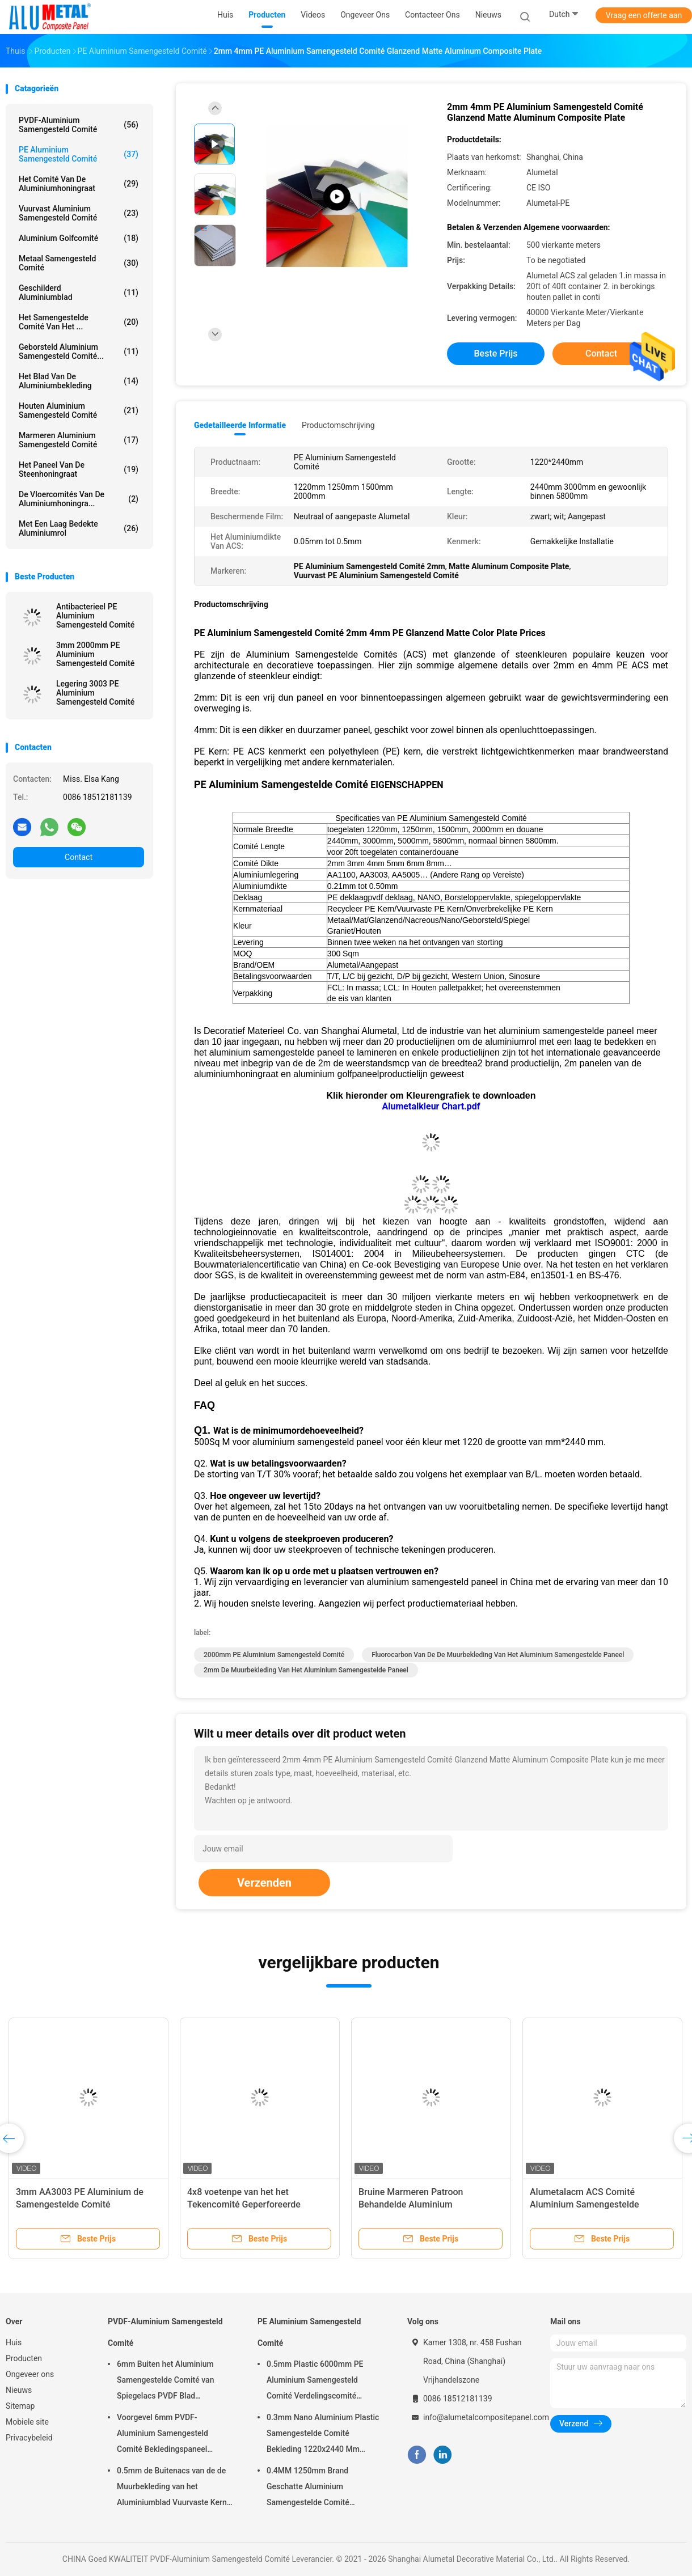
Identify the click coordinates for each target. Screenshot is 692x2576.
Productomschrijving (338, 425)
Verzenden (264, 1882)
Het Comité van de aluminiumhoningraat (78, 184)
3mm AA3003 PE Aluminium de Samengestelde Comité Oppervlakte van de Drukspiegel (80, 2204)
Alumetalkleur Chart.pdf (431, 1106)
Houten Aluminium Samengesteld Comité (78, 410)
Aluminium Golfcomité (78, 238)
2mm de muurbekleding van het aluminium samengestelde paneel (306, 1670)
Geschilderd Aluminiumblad (78, 292)
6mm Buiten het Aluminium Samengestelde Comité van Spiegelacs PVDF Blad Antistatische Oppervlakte (165, 2381)
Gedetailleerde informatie (240, 425)
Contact (78, 857)
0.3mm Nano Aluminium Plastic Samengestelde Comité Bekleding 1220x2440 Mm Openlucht (323, 2435)
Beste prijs (496, 353)
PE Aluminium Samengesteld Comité (78, 154)
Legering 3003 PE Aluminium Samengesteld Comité (95, 692)
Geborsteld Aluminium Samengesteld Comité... (78, 351)
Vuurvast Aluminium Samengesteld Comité (78, 213)
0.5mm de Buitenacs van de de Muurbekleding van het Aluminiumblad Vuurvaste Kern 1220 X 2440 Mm (172, 2488)
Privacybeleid (29, 2437)
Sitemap (20, 2405)
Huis (14, 2342)
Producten (24, 2358)
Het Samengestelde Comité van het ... (78, 322)
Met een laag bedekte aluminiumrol (78, 528)
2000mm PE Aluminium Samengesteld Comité (274, 1655)
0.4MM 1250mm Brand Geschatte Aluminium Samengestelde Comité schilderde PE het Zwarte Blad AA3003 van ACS (320, 2488)
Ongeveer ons (30, 2374)
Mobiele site (27, 2421)
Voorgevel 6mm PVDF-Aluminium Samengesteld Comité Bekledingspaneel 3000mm (162, 2435)
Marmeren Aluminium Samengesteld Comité (78, 440)
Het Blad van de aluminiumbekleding (78, 381)
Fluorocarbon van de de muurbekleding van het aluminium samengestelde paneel (498, 1655)
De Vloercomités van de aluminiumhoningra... (78, 499)
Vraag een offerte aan (644, 15)
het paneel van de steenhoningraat (78, 469)
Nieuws (19, 2390)
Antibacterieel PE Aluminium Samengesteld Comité (95, 615)
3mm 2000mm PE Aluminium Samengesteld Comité (95, 654)
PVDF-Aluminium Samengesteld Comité (78, 125)
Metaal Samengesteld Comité (78, 263)
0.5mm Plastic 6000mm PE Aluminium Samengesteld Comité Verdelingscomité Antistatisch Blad (315, 2381)
